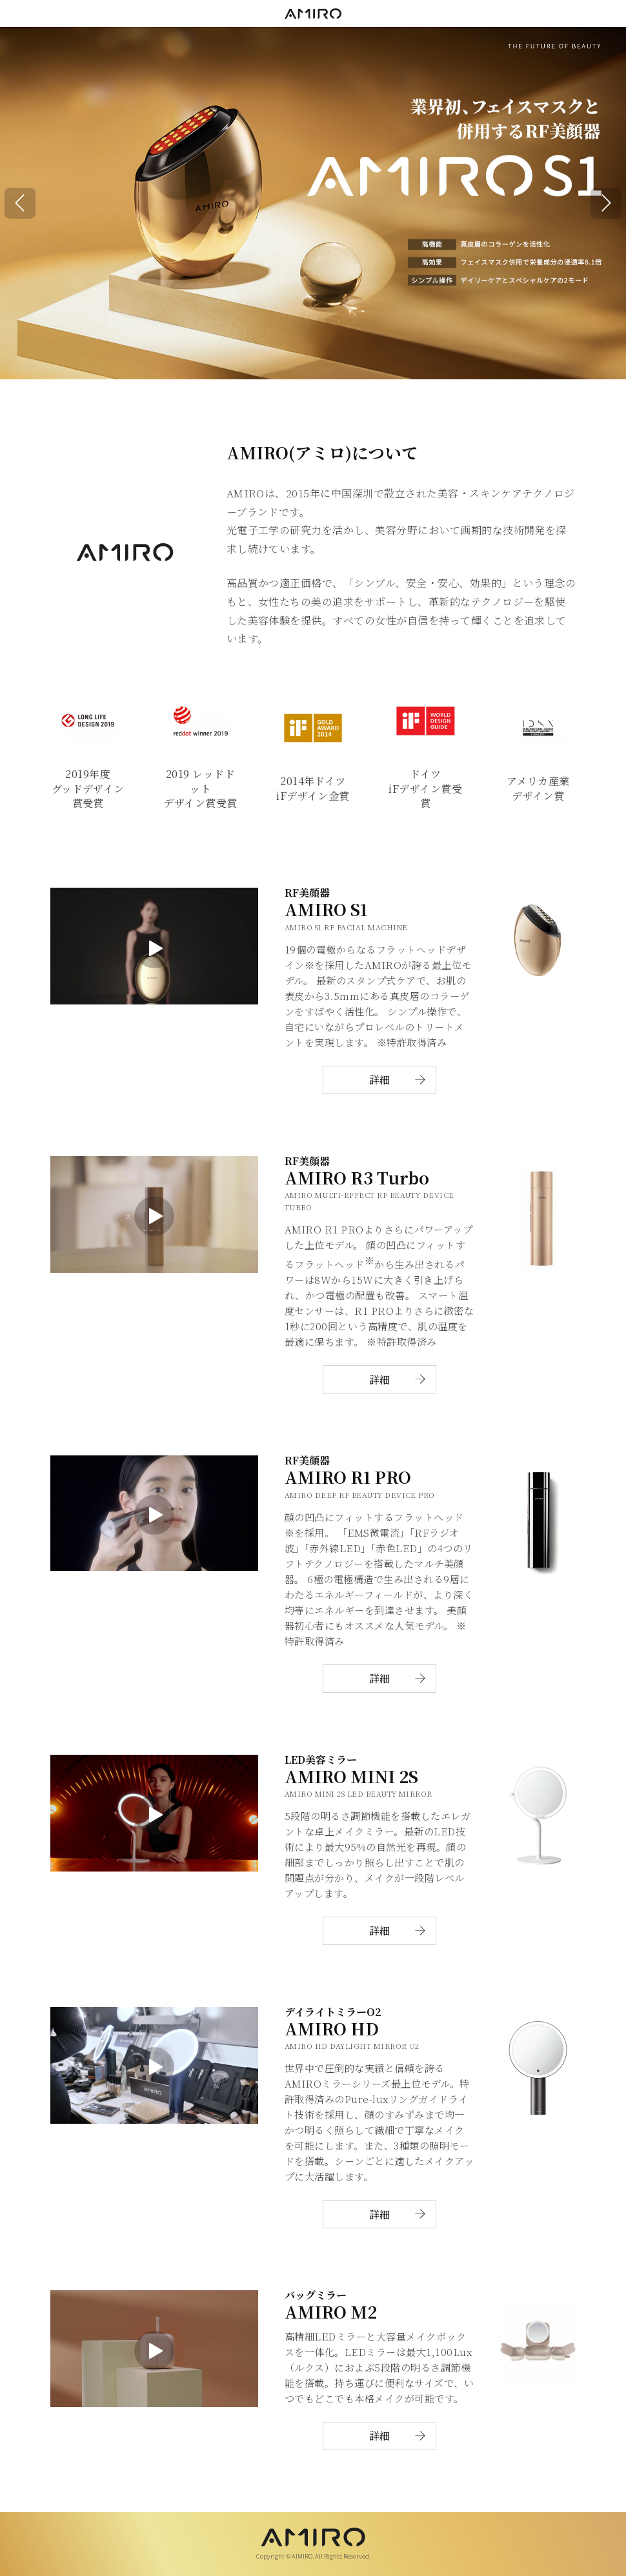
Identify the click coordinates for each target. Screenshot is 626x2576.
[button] (20, 203)
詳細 (379, 1079)
